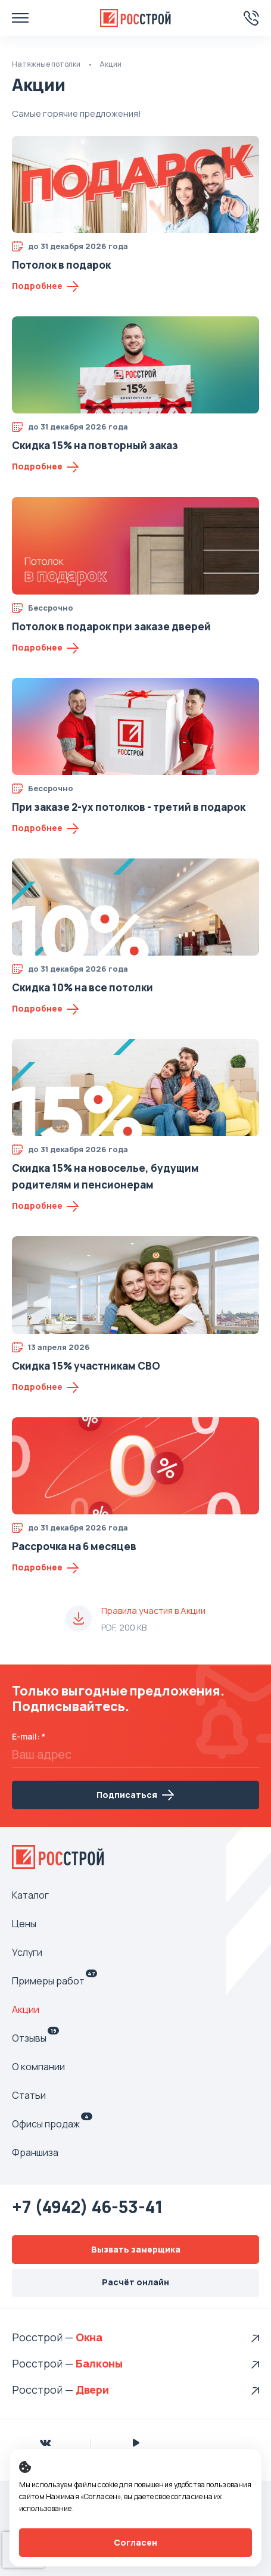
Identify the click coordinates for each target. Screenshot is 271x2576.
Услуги (27, 1952)
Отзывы (35, 2038)
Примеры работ (54, 1980)
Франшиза (35, 2152)
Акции (25, 2009)
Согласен (135, 2542)
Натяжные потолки (46, 64)
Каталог (30, 1895)
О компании (38, 2066)
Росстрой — (44, 2337)
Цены (24, 1923)
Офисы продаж (52, 2123)
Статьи (29, 2095)
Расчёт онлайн (135, 2282)
